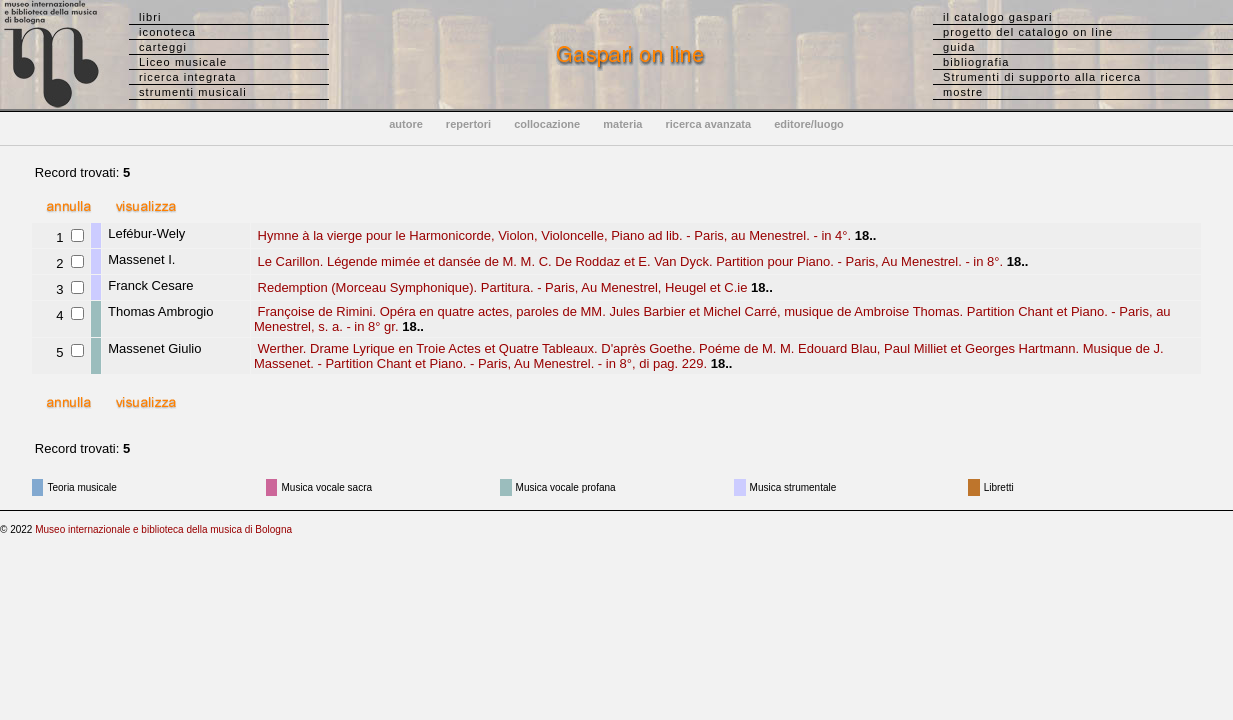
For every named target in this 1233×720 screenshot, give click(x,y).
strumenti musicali (193, 92)
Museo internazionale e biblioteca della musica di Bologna (163, 529)
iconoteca (167, 32)
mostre (963, 92)
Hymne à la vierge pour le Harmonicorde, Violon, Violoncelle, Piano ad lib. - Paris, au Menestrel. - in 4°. (552, 235)
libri (150, 17)
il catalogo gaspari (998, 17)
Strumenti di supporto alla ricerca (1042, 77)
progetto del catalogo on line (1028, 32)
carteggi (163, 47)
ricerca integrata (188, 77)
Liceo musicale (183, 62)
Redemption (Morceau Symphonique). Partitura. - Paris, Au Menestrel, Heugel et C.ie (501, 287)
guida (959, 47)
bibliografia (976, 62)
